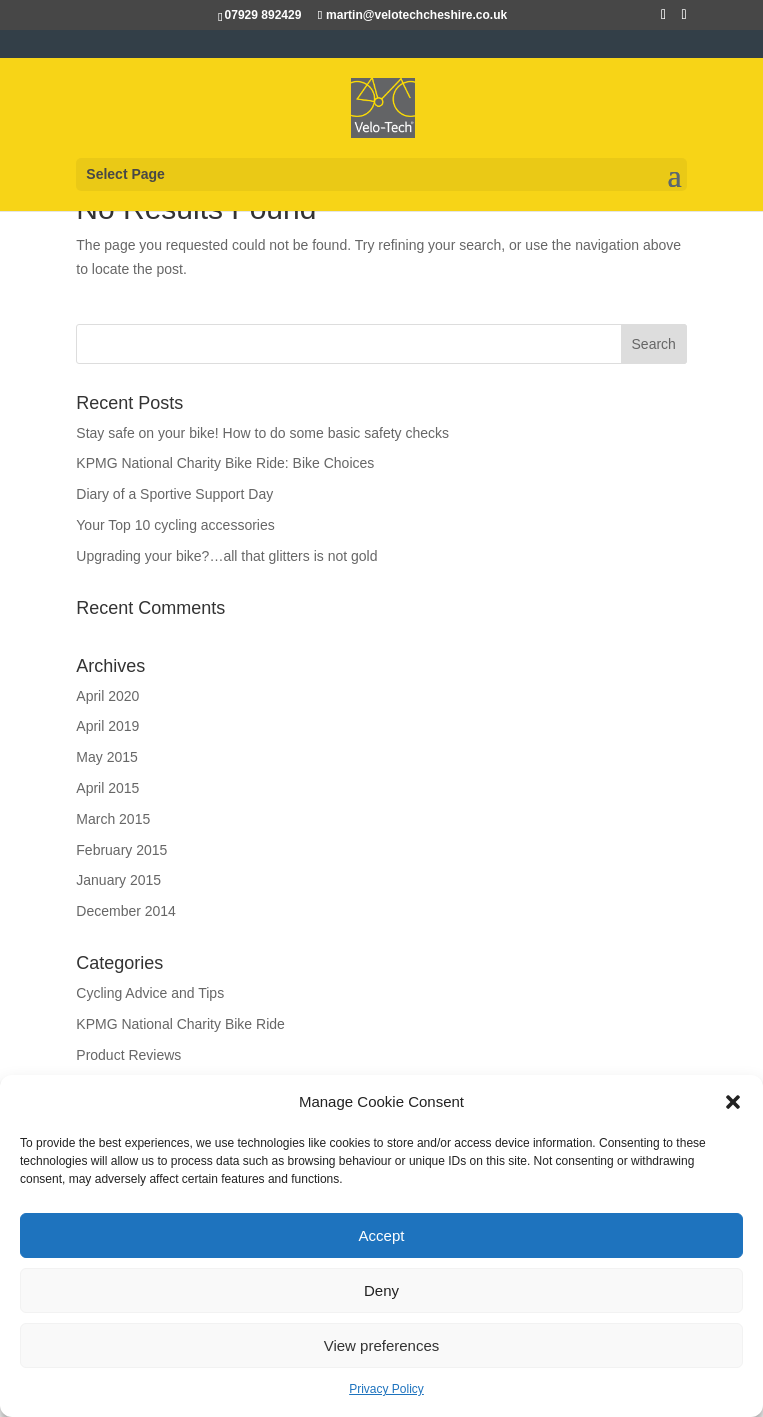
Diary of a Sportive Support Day (174, 494)
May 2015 (106, 757)
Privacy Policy (386, 1389)
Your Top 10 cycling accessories (175, 525)
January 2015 (118, 880)
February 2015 (121, 850)
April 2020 (107, 696)
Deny (381, 1290)
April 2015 (107, 788)
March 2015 (113, 819)
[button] (733, 1102)
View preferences (382, 1345)
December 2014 (126, 911)
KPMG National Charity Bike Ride (180, 1024)
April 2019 (107, 726)
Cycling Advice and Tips (150, 993)
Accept (382, 1235)
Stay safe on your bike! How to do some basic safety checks (262, 433)
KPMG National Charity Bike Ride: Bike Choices (225, 463)
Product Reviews (128, 1055)
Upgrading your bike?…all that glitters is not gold (226, 556)
